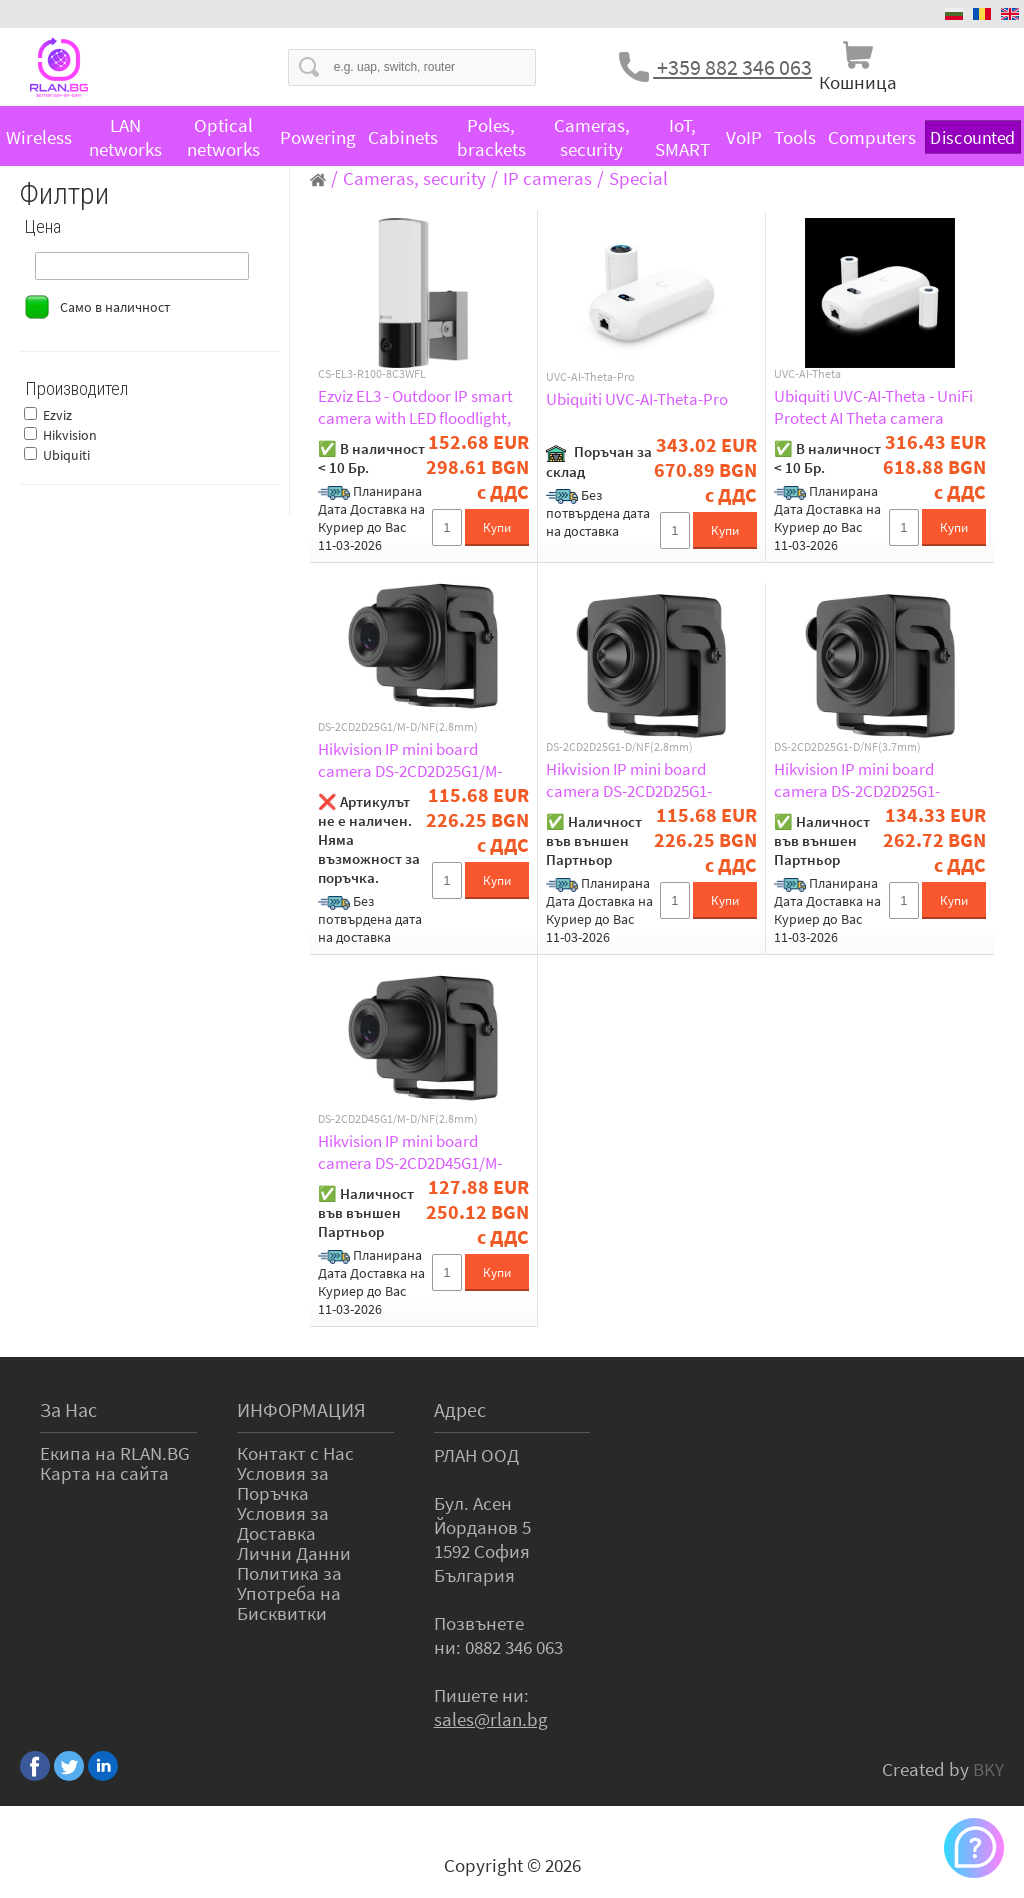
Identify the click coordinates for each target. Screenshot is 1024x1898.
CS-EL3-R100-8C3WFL (372, 374)
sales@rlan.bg (491, 1719)
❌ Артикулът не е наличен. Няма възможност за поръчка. (369, 839)
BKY (988, 1769)
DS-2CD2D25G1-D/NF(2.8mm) (619, 747)
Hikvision (70, 435)
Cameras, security (592, 137)
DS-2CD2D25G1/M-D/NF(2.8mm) (398, 727)
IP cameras (547, 178)
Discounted (973, 137)
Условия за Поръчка (283, 1483)
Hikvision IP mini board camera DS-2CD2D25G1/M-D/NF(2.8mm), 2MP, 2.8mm (410, 760)
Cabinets (403, 137)
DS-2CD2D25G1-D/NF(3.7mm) (847, 747)
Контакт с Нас (295, 1453)
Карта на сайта (104, 1473)
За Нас (68, 1409)
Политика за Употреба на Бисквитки (289, 1593)
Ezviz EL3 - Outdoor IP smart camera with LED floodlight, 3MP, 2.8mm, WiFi (415, 407)
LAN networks (125, 137)
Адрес (460, 1409)
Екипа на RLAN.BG (115, 1453)
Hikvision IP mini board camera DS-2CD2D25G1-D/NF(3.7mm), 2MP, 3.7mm (865, 780)
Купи (497, 527)
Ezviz (57, 415)
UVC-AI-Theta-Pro (590, 377)
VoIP (744, 137)
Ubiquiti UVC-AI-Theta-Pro (637, 399)
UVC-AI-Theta (807, 374)
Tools (795, 137)
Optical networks (223, 137)
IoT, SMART (682, 137)
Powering (318, 137)
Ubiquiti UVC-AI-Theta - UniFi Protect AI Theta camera (873, 407)
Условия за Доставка (283, 1523)
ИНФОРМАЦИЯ (301, 1409)
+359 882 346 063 (732, 67)
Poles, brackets (491, 137)
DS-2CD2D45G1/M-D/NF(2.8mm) (398, 1119)
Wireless (39, 137)
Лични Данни (294, 1553)
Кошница (858, 82)
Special (638, 178)
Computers (872, 137)
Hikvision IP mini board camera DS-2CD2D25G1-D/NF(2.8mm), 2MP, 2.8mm (637, 780)
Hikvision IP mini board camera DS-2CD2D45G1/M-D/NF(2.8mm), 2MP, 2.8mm (410, 1152)
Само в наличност (115, 307)
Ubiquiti (66, 455)
